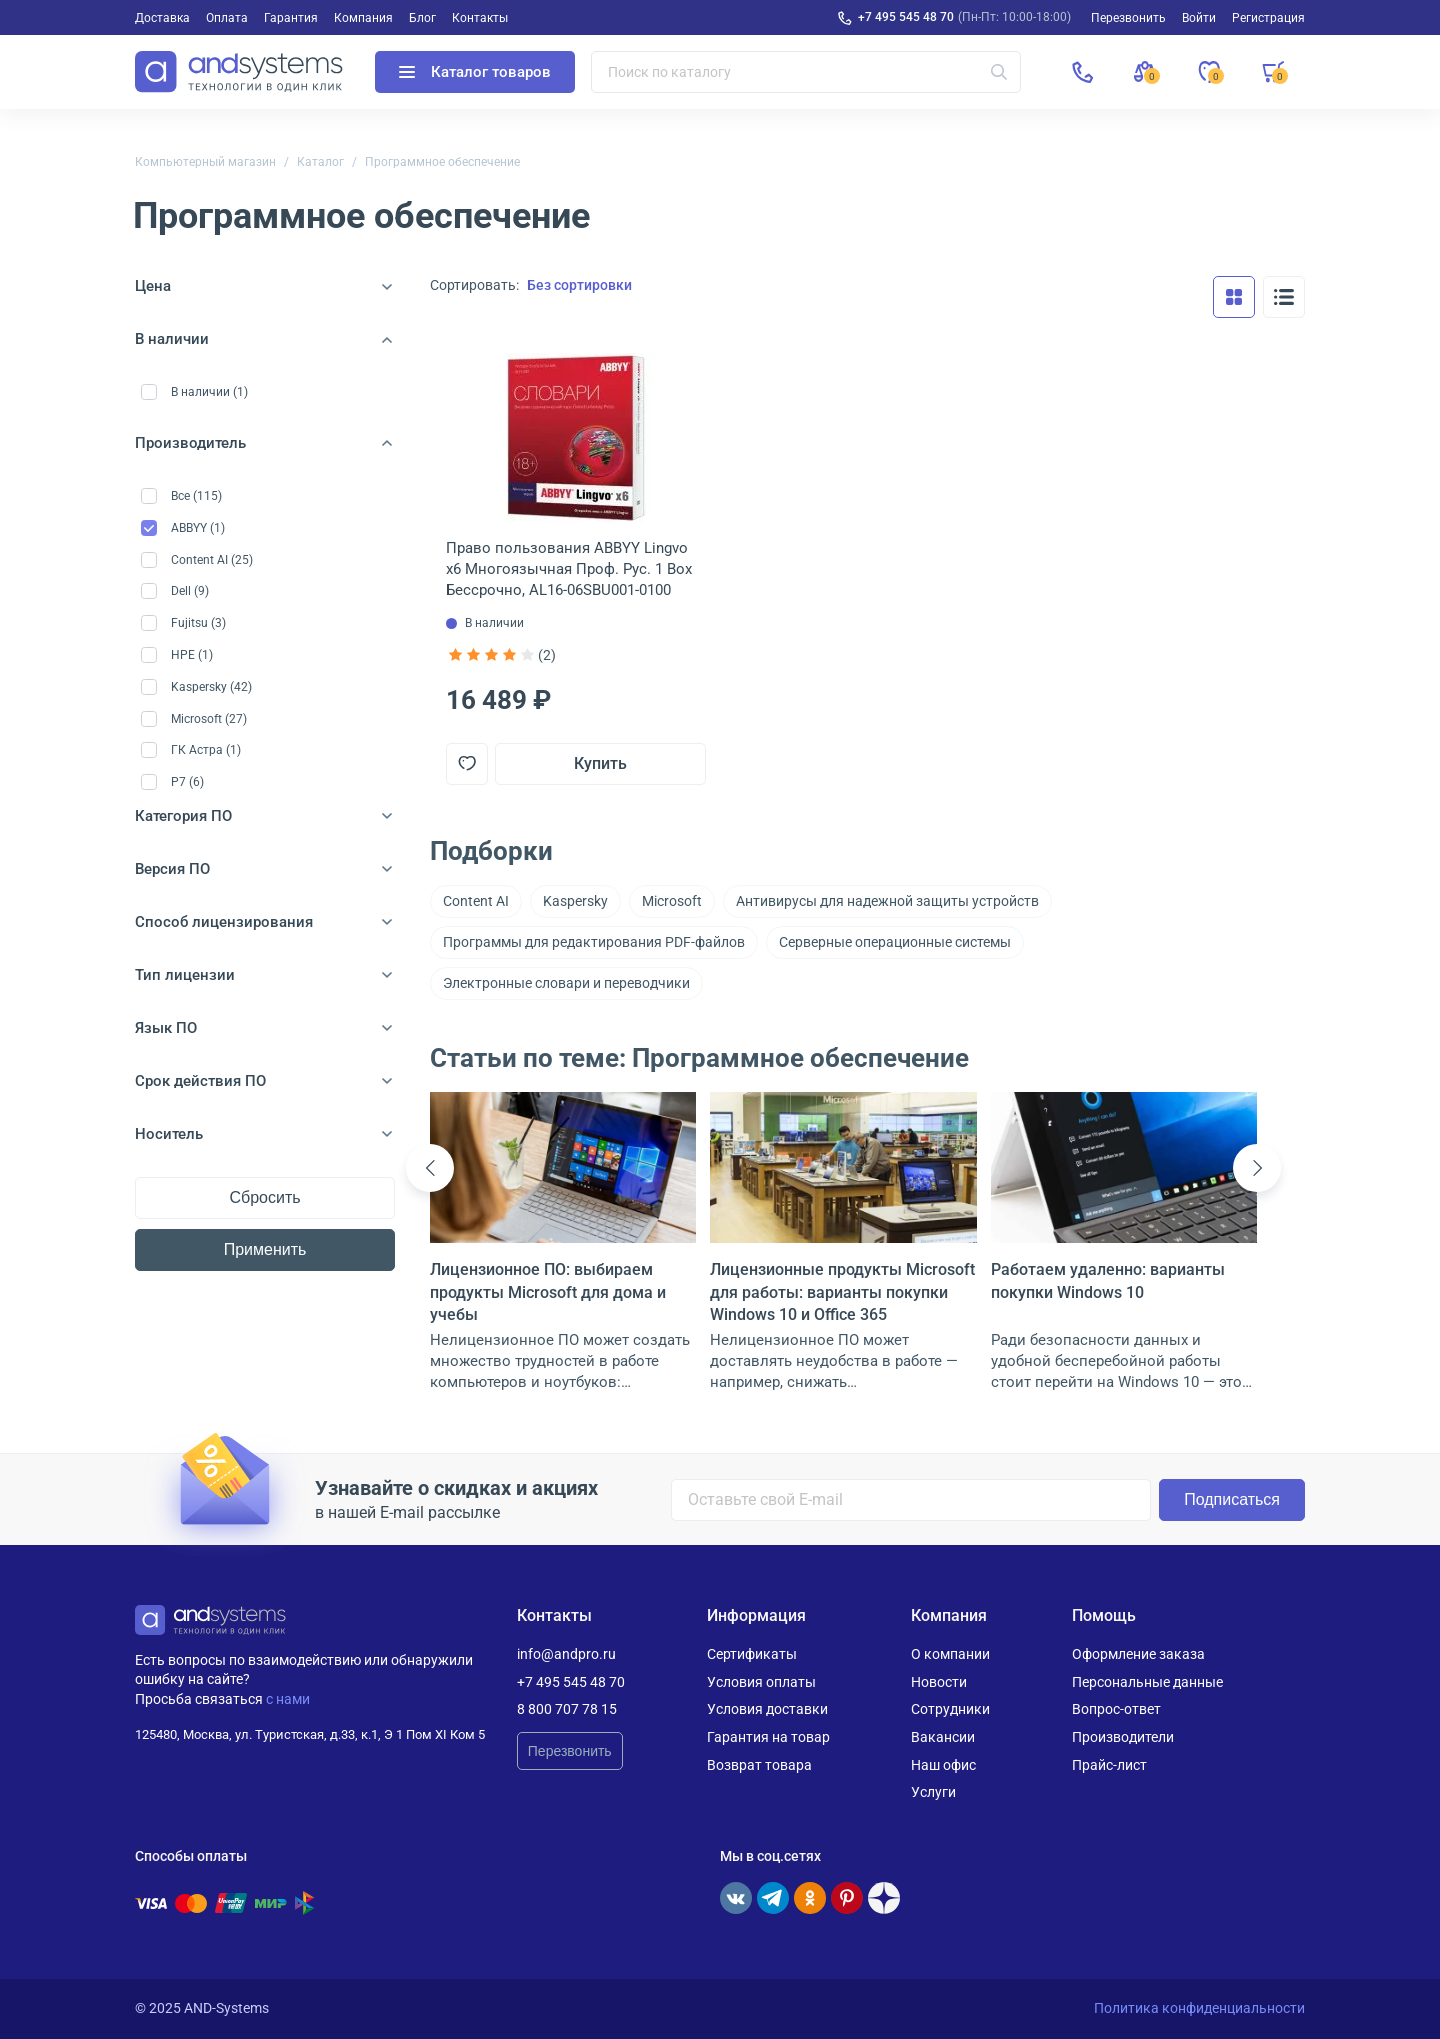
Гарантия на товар (768, 1737)
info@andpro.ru (566, 1654)
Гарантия (291, 18)
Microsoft (672, 901)
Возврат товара (759, 1765)
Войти (1199, 18)
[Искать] (999, 72)
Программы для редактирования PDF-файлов (594, 942)
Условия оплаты (761, 1682)
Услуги (933, 1792)
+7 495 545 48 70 (906, 17)
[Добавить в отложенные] (467, 764)
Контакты (480, 18)
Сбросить (264, 1197)
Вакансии (943, 1737)
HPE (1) (192, 655)
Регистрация (1268, 18)
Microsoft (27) (209, 719)
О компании (950, 1654)
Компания (363, 18)
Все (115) (196, 496)
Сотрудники (950, 1709)
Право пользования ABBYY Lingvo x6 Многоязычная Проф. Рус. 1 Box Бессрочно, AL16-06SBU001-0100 (569, 569)
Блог (422, 18)
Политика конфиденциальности (1199, 2008)
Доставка (162, 18)
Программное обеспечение (442, 162)
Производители (1123, 1737)
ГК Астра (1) (206, 750)
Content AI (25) (212, 560)
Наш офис (943, 1765)
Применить (265, 1249)
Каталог (320, 162)
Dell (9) (190, 591)
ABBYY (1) (198, 528)
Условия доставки (767, 1709)
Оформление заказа (1138, 1654)
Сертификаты (752, 1654)
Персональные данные (1147, 1682)
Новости (939, 1682)
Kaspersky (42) (211, 687)
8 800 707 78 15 (567, 1709)
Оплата (227, 18)
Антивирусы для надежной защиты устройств (887, 901)
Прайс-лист (1109, 1765)
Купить (600, 763)
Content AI (476, 901)
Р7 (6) (187, 782)
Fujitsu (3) (198, 623)
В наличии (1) (209, 392)
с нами (288, 1699)
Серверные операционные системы (895, 942)
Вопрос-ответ (1116, 1709)
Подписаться (1232, 1499)
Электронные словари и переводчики (566, 983)
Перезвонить (570, 1751)
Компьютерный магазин (205, 162)
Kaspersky (575, 901)
